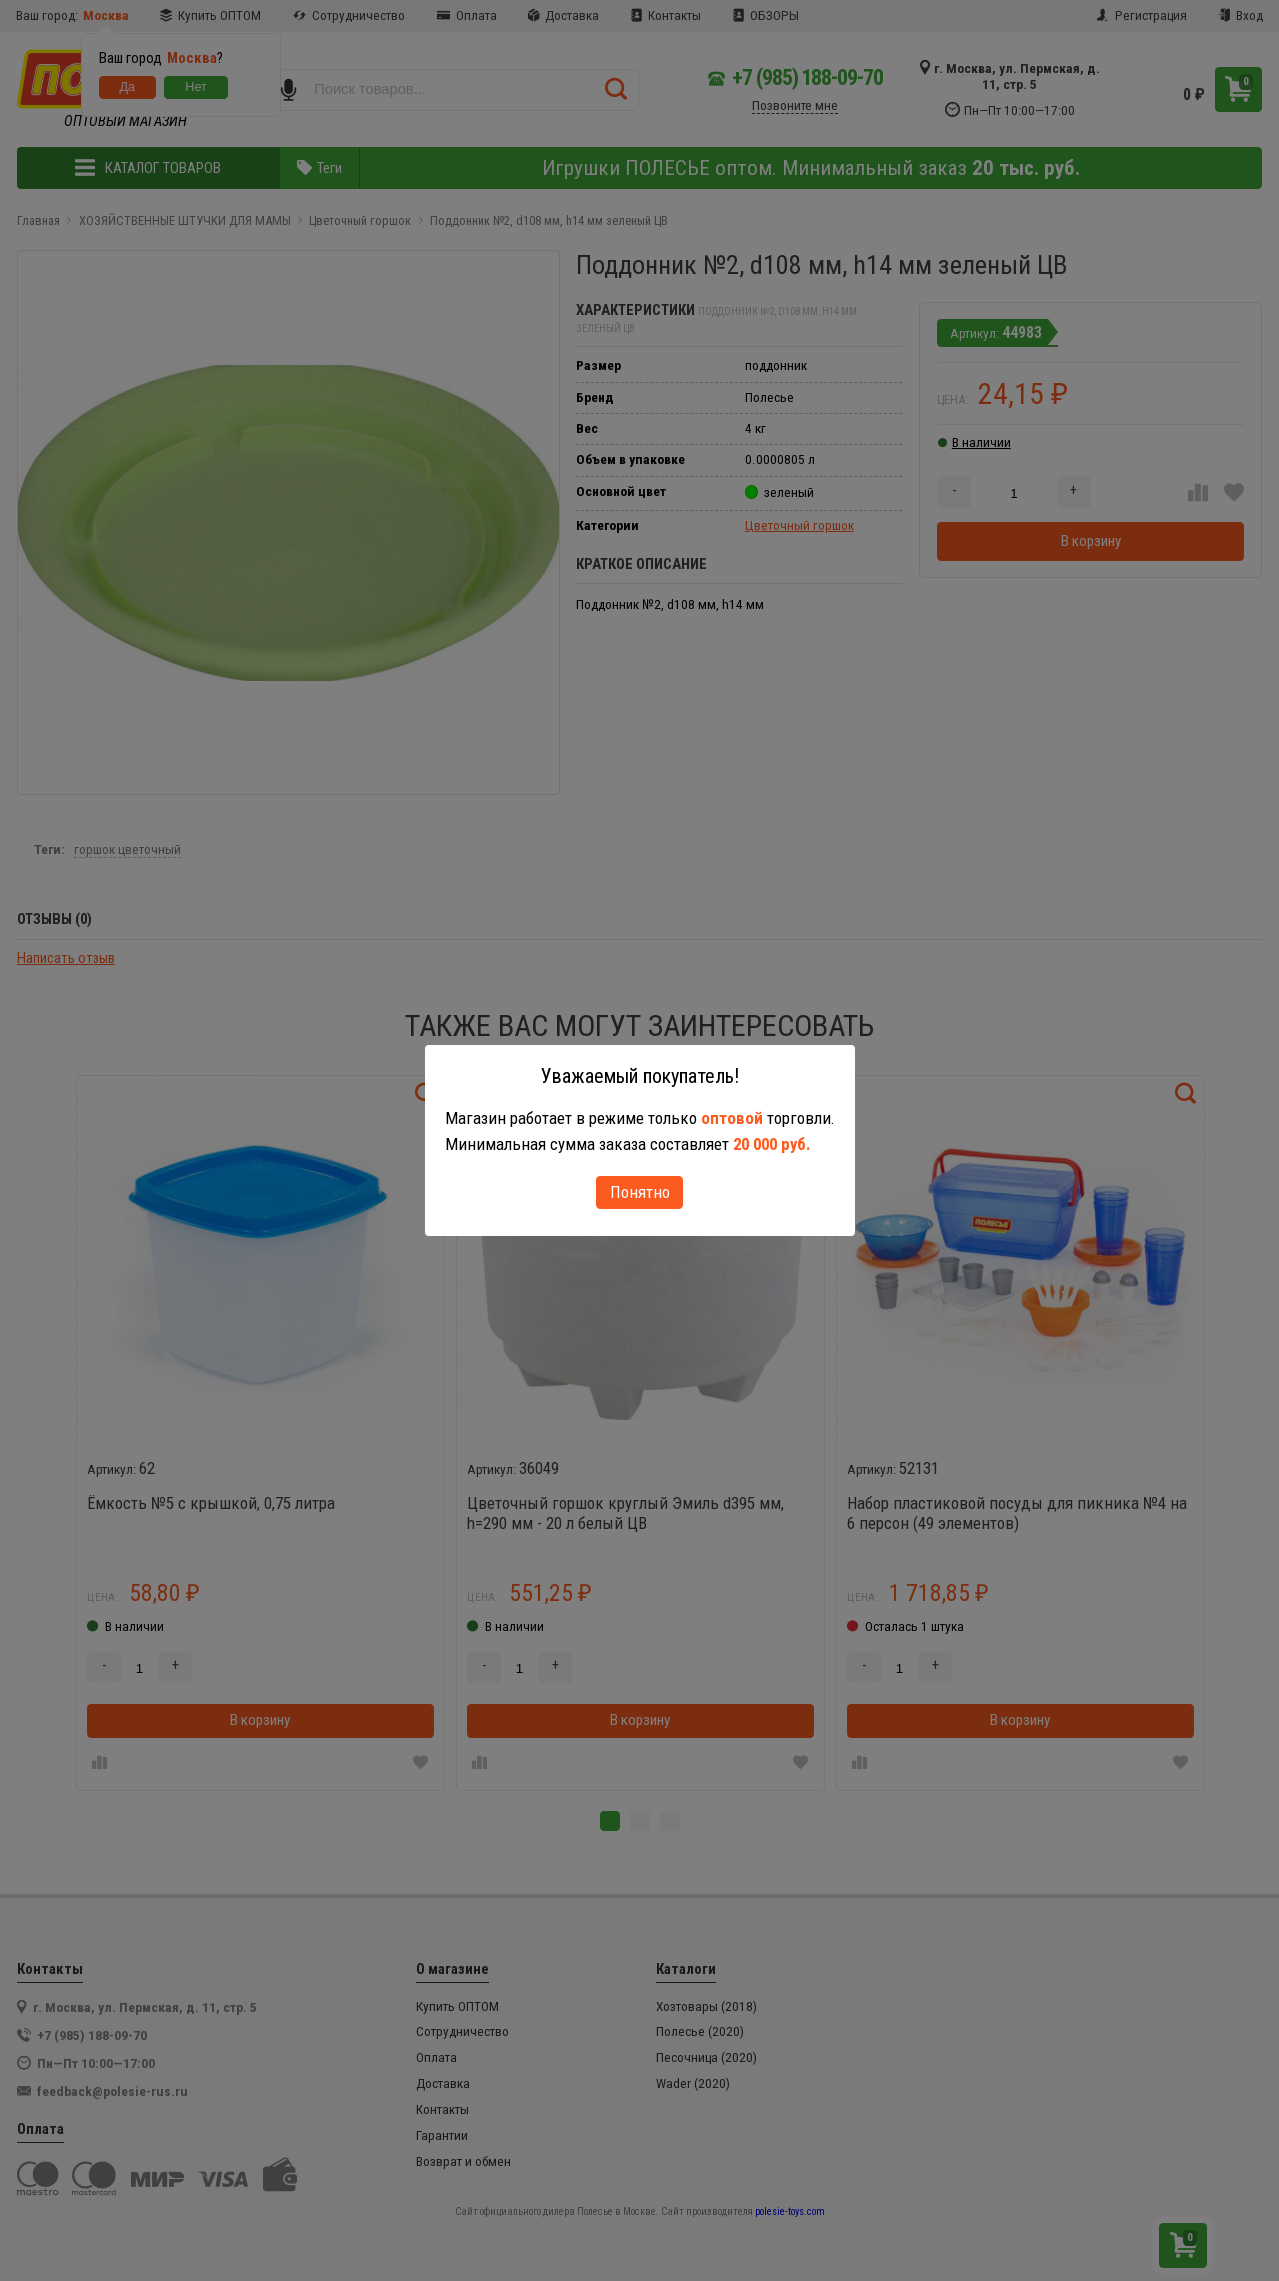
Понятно (640, 1192)
